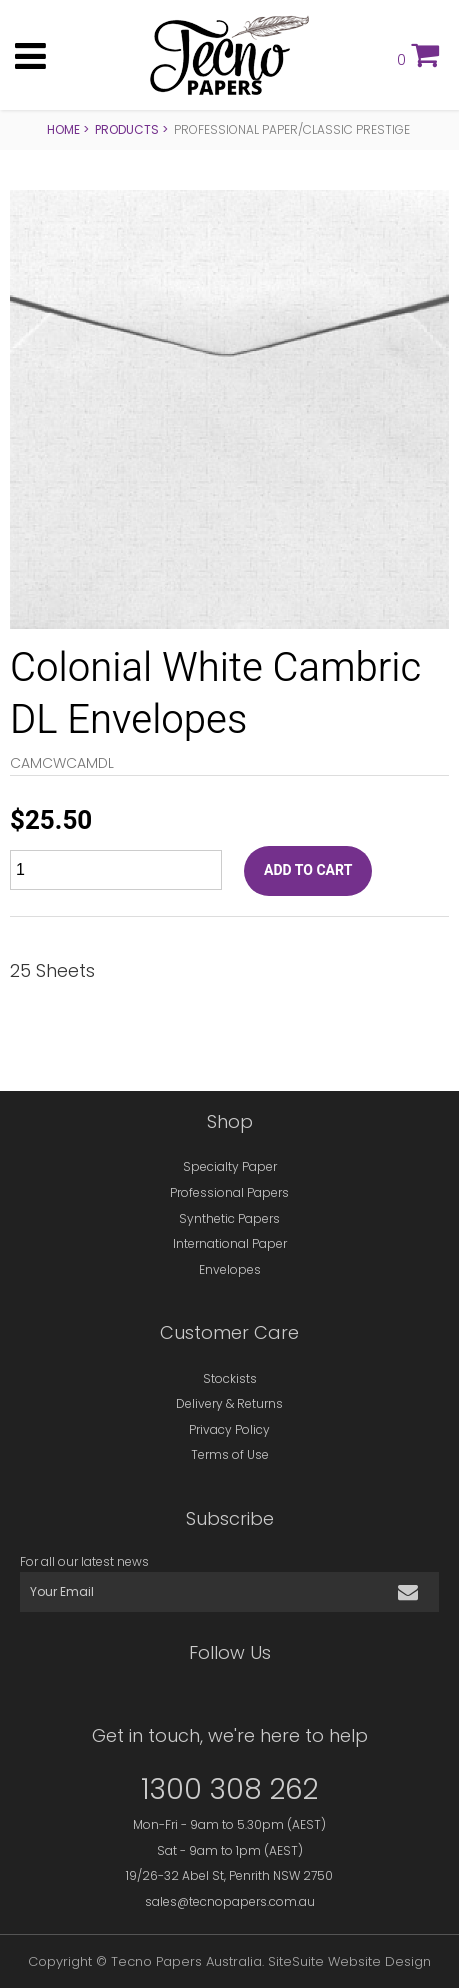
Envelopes (230, 1269)
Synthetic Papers (229, 1218)
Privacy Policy (229, 1429)
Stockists (230, 1378)
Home (63, 129)
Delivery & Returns (229, 1403)
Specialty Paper (230, 1166)
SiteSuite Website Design (349, 1961)
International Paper (230, 1243)
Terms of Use (230, 1454)
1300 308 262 (229, 1789)
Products (127, 129)
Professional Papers (229, 1192)
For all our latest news (84, 1561)
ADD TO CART (308, 870)
